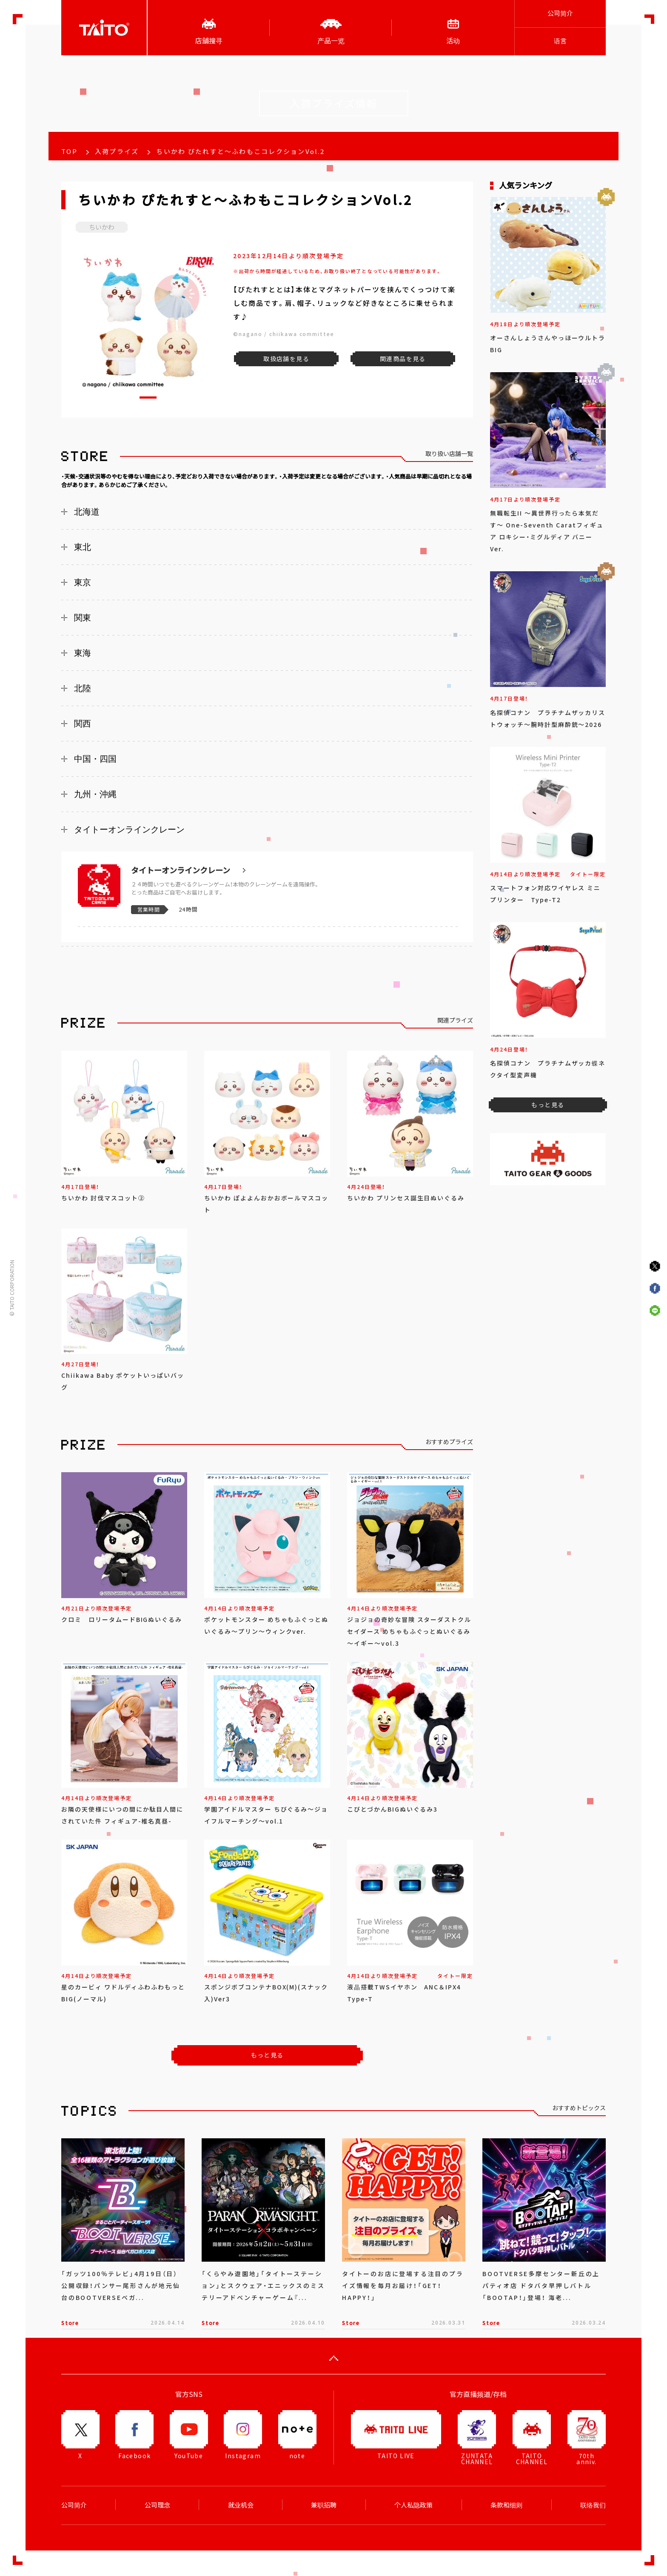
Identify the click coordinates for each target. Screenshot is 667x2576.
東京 (82, 582)
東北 (82, 547)
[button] (148, 397)
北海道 (87, 511)
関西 (82, 723)
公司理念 (157, 2505)
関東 (82, 617)
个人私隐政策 (413, 2505)
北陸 (82, 688)
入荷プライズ (117, 151)
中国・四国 (95, 759)
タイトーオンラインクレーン (129, 829)
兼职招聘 (323, 2505)
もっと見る (267, 2055)
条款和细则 (506, 2505)
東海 (82, 653)
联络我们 (593, 2505)
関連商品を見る (403, 358)
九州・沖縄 (95, 794)
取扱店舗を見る (286, 358)
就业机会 (241, 2505)
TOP (69, 151)
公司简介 (560, 13)
